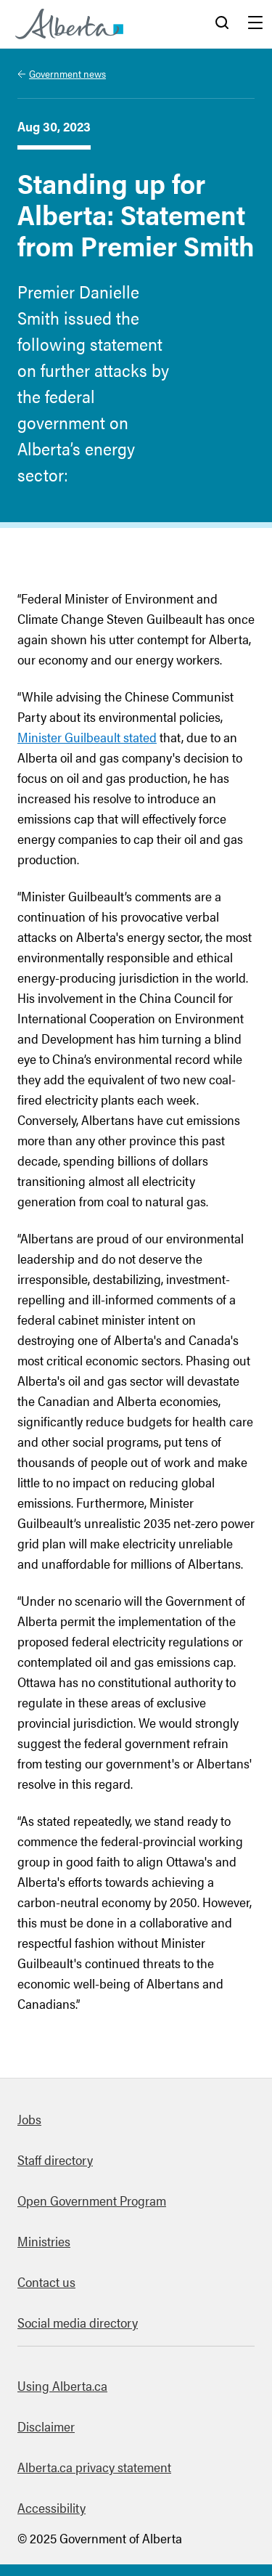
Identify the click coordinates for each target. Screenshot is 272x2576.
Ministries (43, 2241)
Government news (67, 73)
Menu (255, 24)
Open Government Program (91, 2200)
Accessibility (51, 2507)
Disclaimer (46, 2426)
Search (222, 24)
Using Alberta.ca (62, 2385)
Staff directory (55, 2159)
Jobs (29, 2119)
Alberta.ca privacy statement (94, 2467)
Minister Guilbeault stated (87, 737)
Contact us (46, 2281)
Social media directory (77, 2322)
